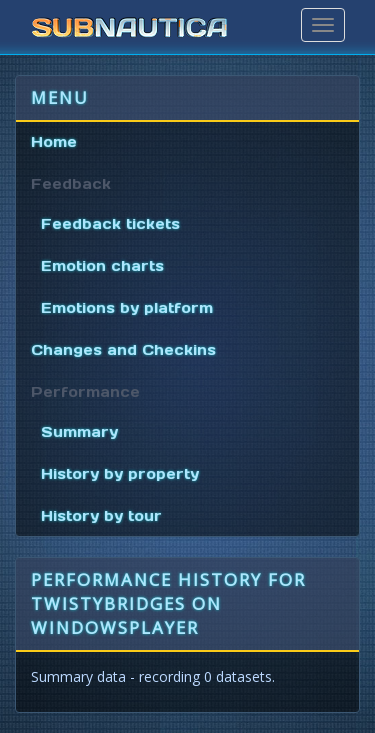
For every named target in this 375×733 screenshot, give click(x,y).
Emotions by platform (127, 308)
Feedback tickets (110, 224)
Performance (85, 392)
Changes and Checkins (123, 350)
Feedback (71, 184)
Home (54, 142)
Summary (79, 432)
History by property (120, 474)
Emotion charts (102, 266)
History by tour (101, 516)
